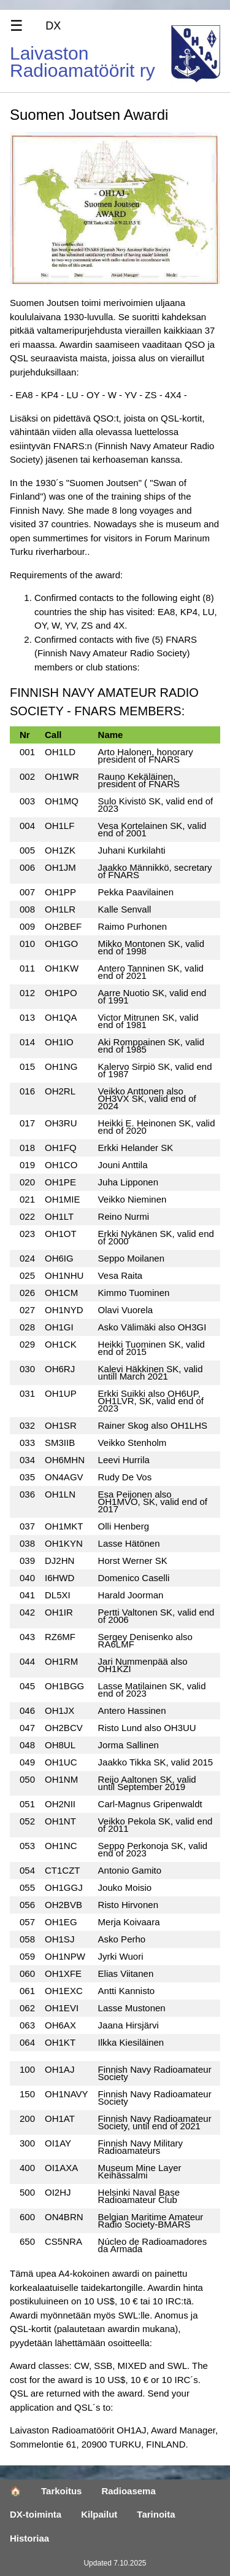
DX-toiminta (35, 2514)
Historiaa (29, 2538)
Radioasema (128, 2491)
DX (53, 26)
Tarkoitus (61, 2491)
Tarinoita (156, 2514)
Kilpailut (99, 2514)
